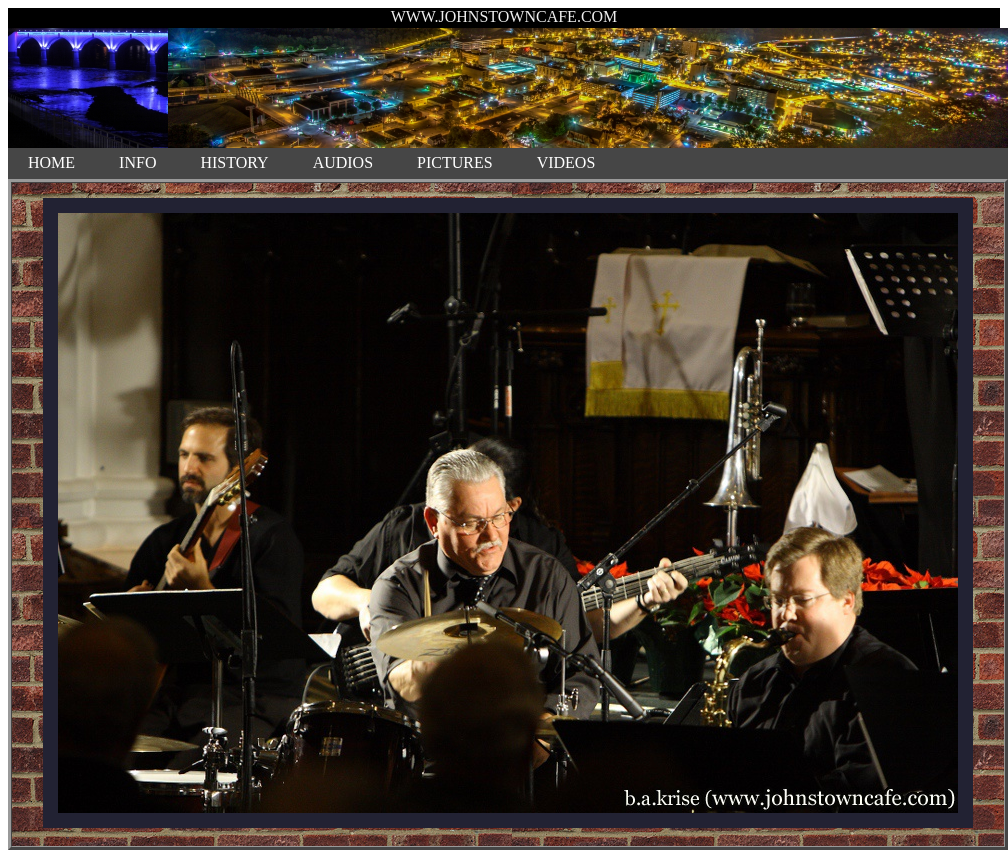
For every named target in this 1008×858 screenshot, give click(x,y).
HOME (51, 162)
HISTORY (234, 162)
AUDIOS (343, 162)
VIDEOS (566, 162)
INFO (137, 162)
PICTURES (455, 162)
